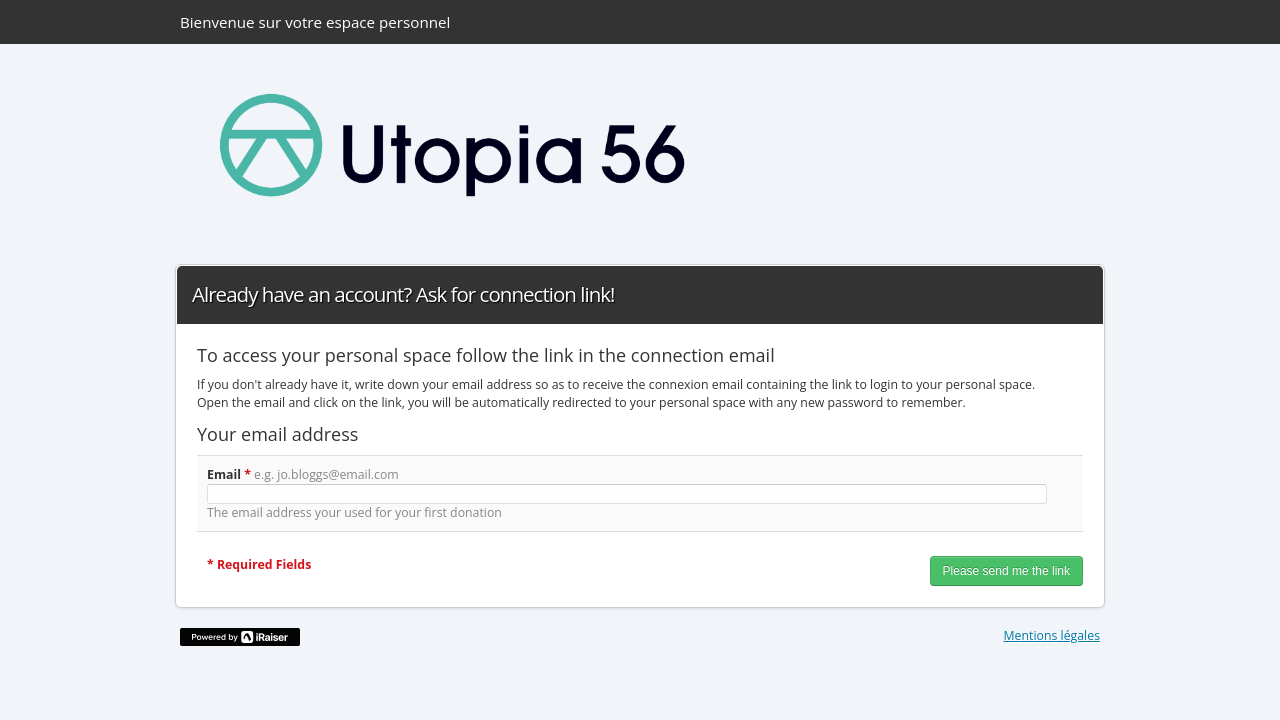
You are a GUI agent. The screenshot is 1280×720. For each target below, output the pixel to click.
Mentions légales (1052, 635)
